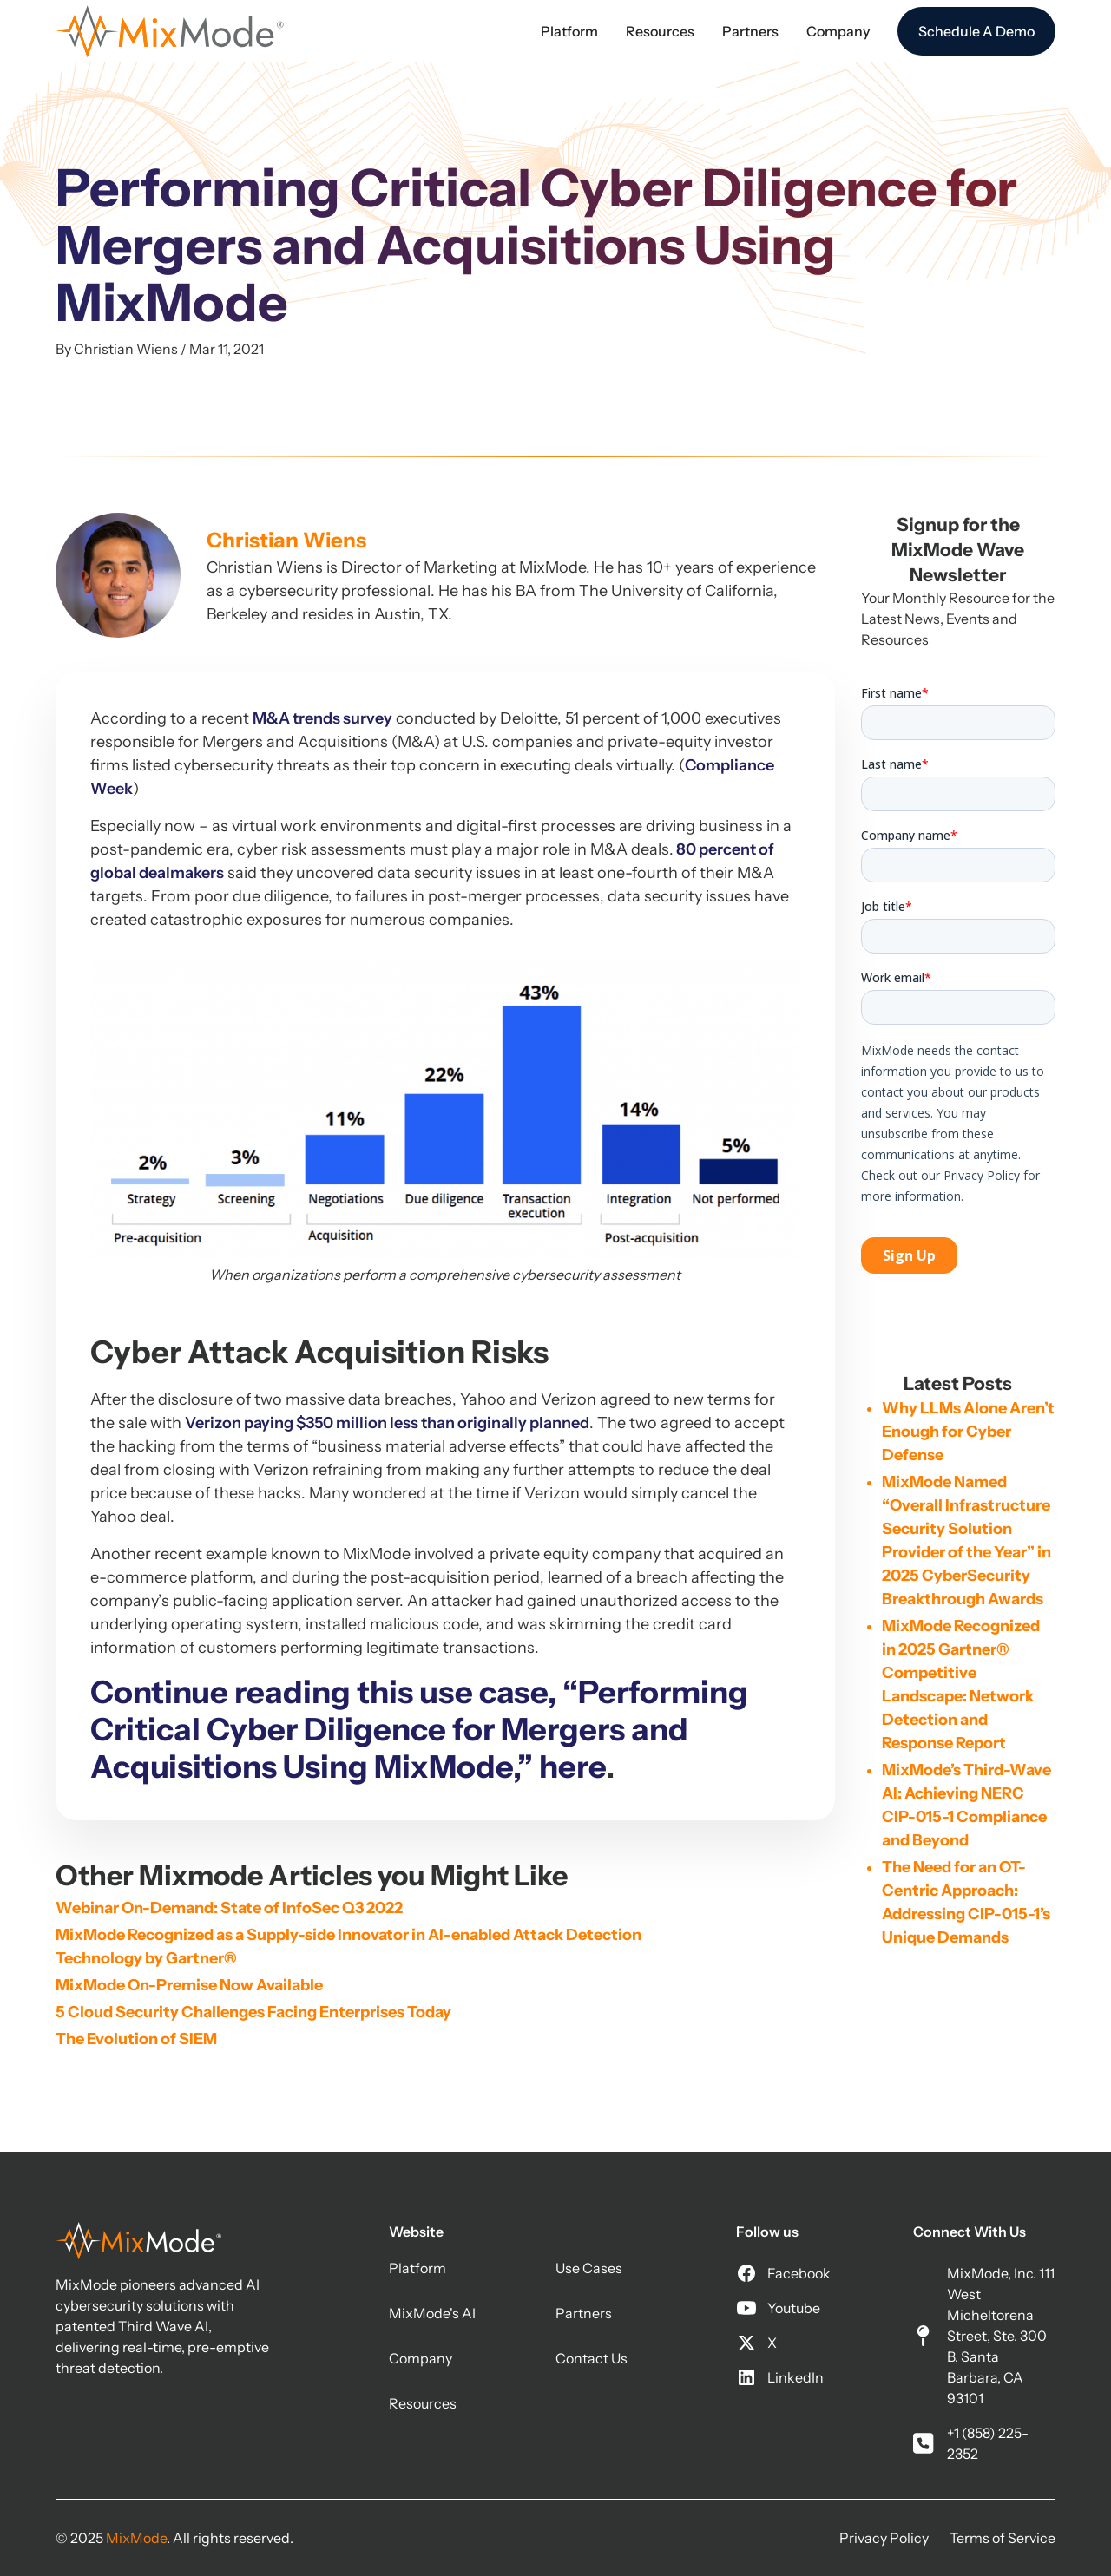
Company (420, 2358)
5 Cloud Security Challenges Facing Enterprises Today (253, 2012)
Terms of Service (1002, 2538)
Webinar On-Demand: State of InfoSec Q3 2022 (229, 1907)
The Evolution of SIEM (136, 2038)
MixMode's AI (432, 2313)
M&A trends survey (322, 718)
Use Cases (589, 2268)
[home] (170, 31)
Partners (584, 2313)
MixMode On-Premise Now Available (189, 1985)
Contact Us (592, 2358)
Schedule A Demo (976, 31)
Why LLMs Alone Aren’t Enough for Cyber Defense (968, 1432)
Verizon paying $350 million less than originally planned (387, 1422)
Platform (417, 2268)
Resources (423, 2403)
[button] (569, 31)
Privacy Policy (884, 2538)
